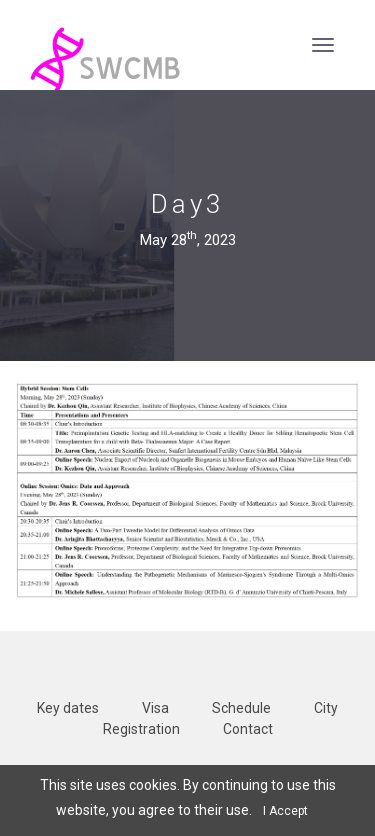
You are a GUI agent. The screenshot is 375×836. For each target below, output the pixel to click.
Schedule (241, 708)
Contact (248, 729)
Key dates (68, 708)
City (326, 708)
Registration (141, 729)
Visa (155, 708)
